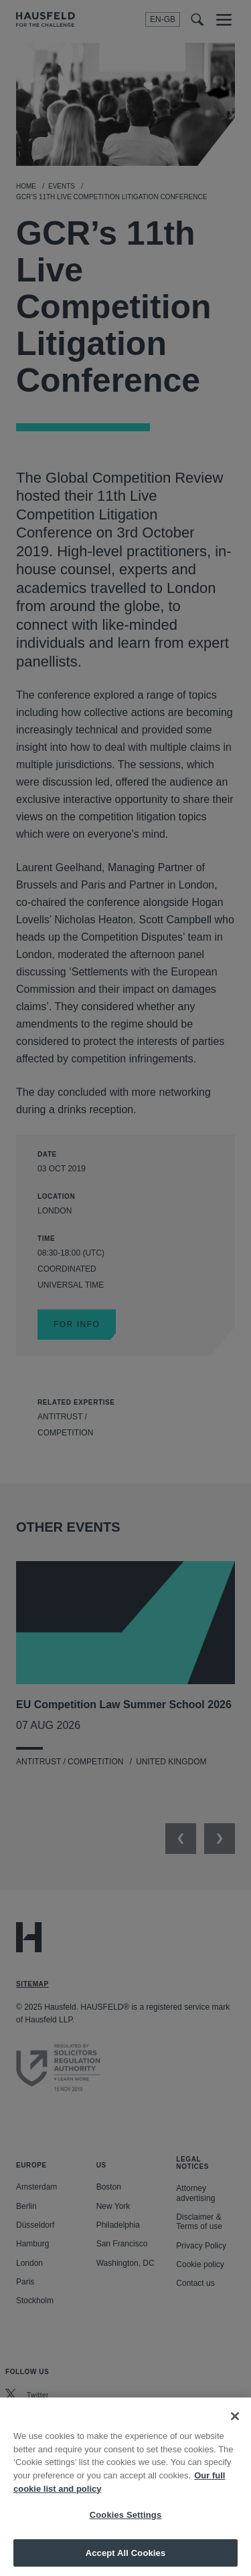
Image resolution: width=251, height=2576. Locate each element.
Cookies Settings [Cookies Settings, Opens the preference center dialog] (126, 2527)
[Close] (235, 2428)
